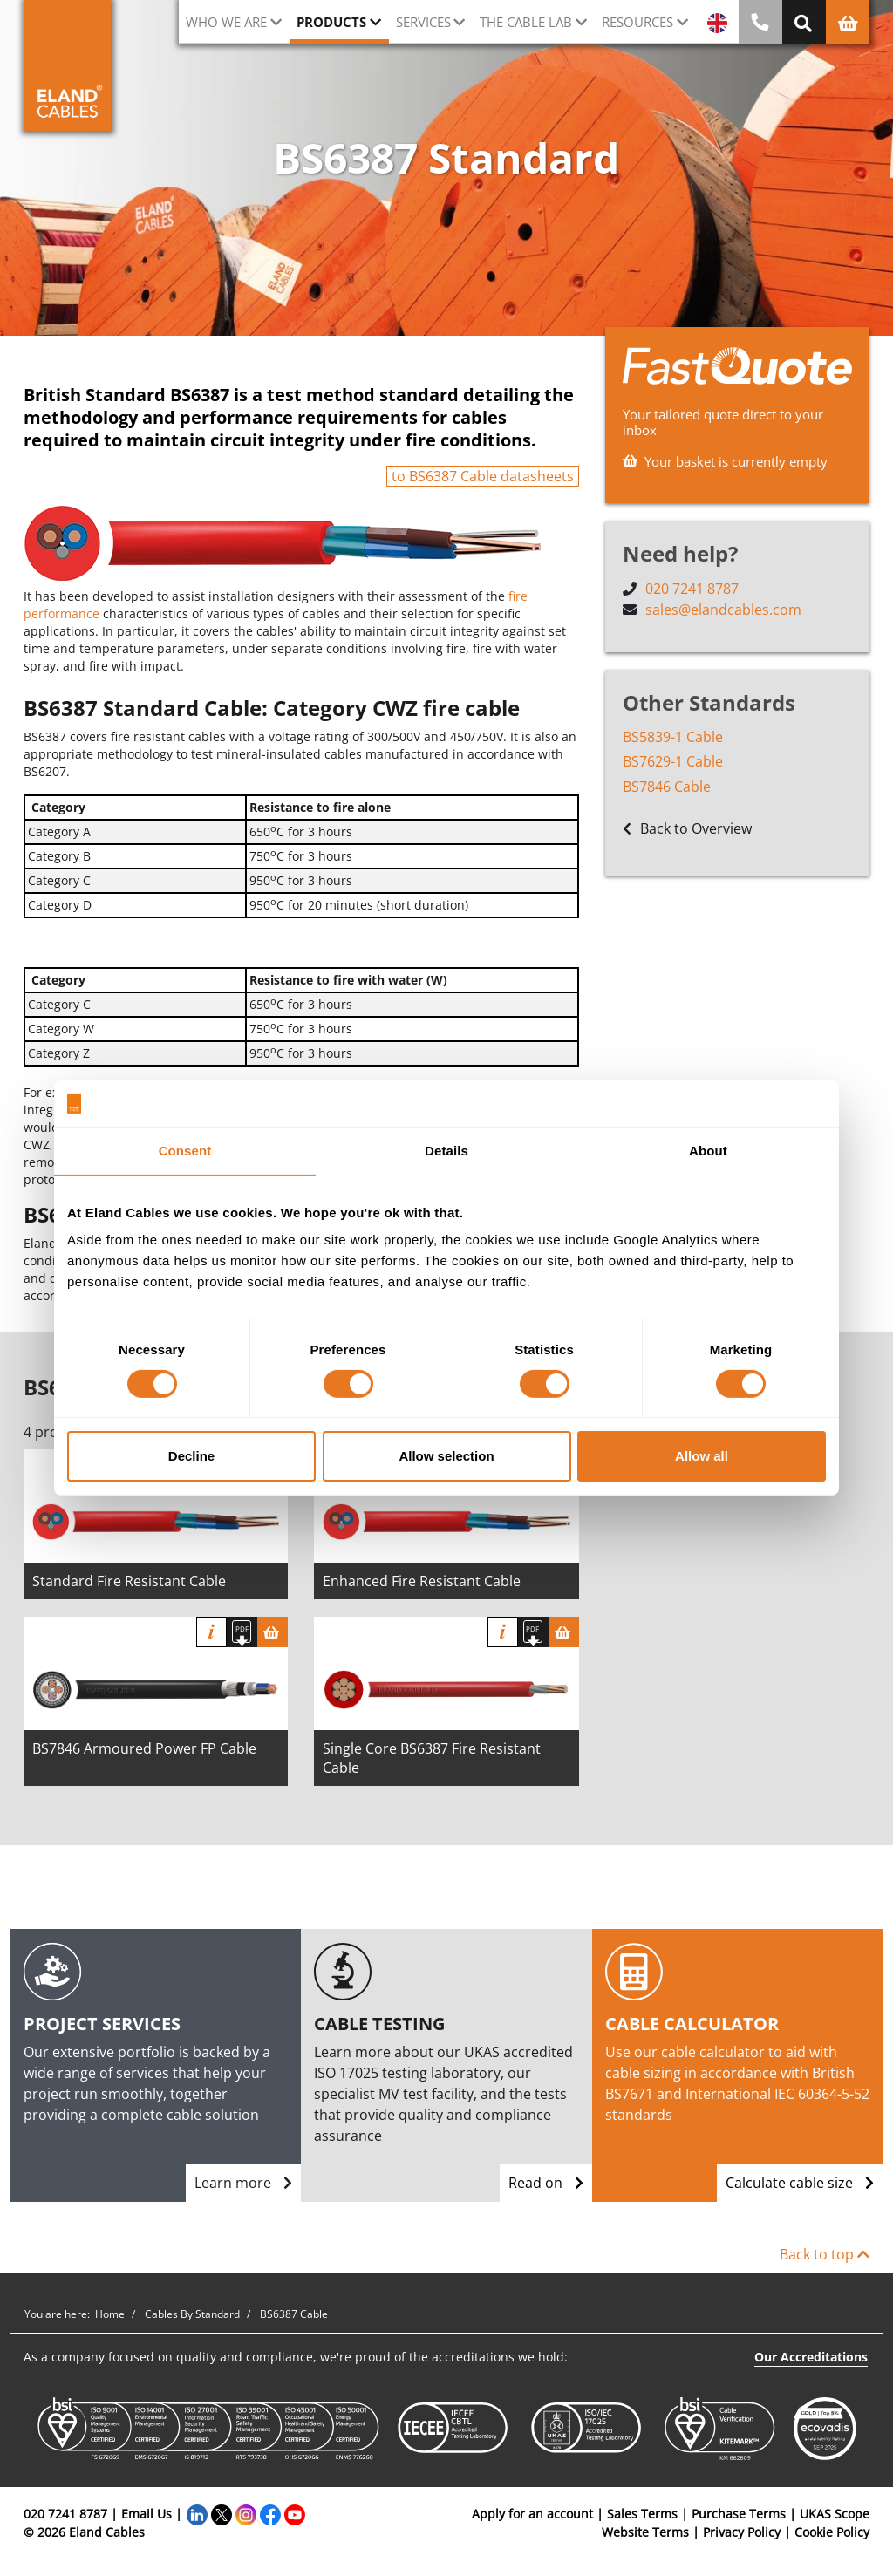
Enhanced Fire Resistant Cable (422, 1581)
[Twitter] (221, 2513)
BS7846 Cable (667, 787)
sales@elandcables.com (723, 609)
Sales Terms (642, 2513)
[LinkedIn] (197, 2513)
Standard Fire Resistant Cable (129, 1581)
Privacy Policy (742, 2532)
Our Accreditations (811, 2356)
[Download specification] (242, 1632)
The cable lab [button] (526, 22)
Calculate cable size (800, 2182)
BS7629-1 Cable (673, 762)
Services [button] (423, 22)
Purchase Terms (739, 2513)
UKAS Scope (834, 2513)
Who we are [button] (226, 22)
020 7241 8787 (692, 588)
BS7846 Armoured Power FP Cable (144, 1748)
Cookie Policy (831, 2532)
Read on (545, 2182)
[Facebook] (270, 2513)
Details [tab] (446, 1149)
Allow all (701, 1455)
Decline (191, 1455)
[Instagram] (245, 2513)
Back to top (824, 2254)
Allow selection (446, 1455)
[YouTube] (294, 2513)
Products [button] (331, 22)
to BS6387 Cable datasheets (483, 476)
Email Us (146, 2513)
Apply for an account (532, 2513)
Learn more (243, 2182)
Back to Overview (687, 830)
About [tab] (708, 1149)
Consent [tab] (185, 1149)
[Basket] (272, 1632)
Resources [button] (637, 22)
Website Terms (645, 2532)
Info (211, 1632)
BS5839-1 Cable (673, 736)
